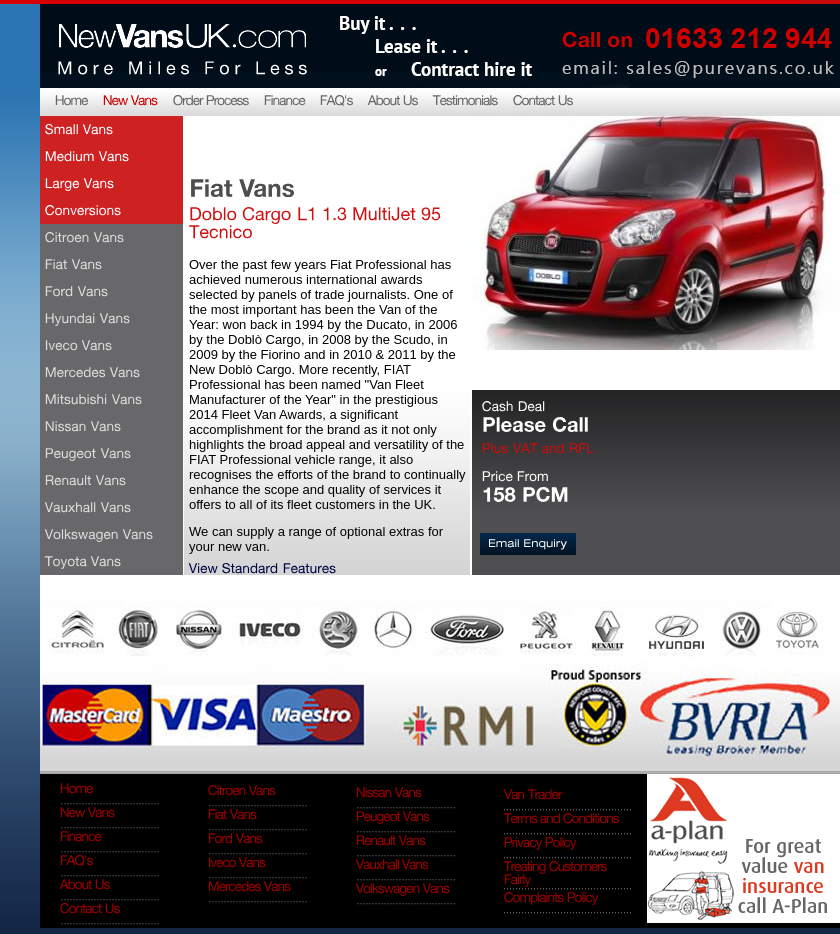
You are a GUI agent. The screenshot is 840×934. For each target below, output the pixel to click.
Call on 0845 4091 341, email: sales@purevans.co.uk (695, 44)
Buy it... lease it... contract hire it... (435, 44)
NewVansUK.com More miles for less (181, 44)
